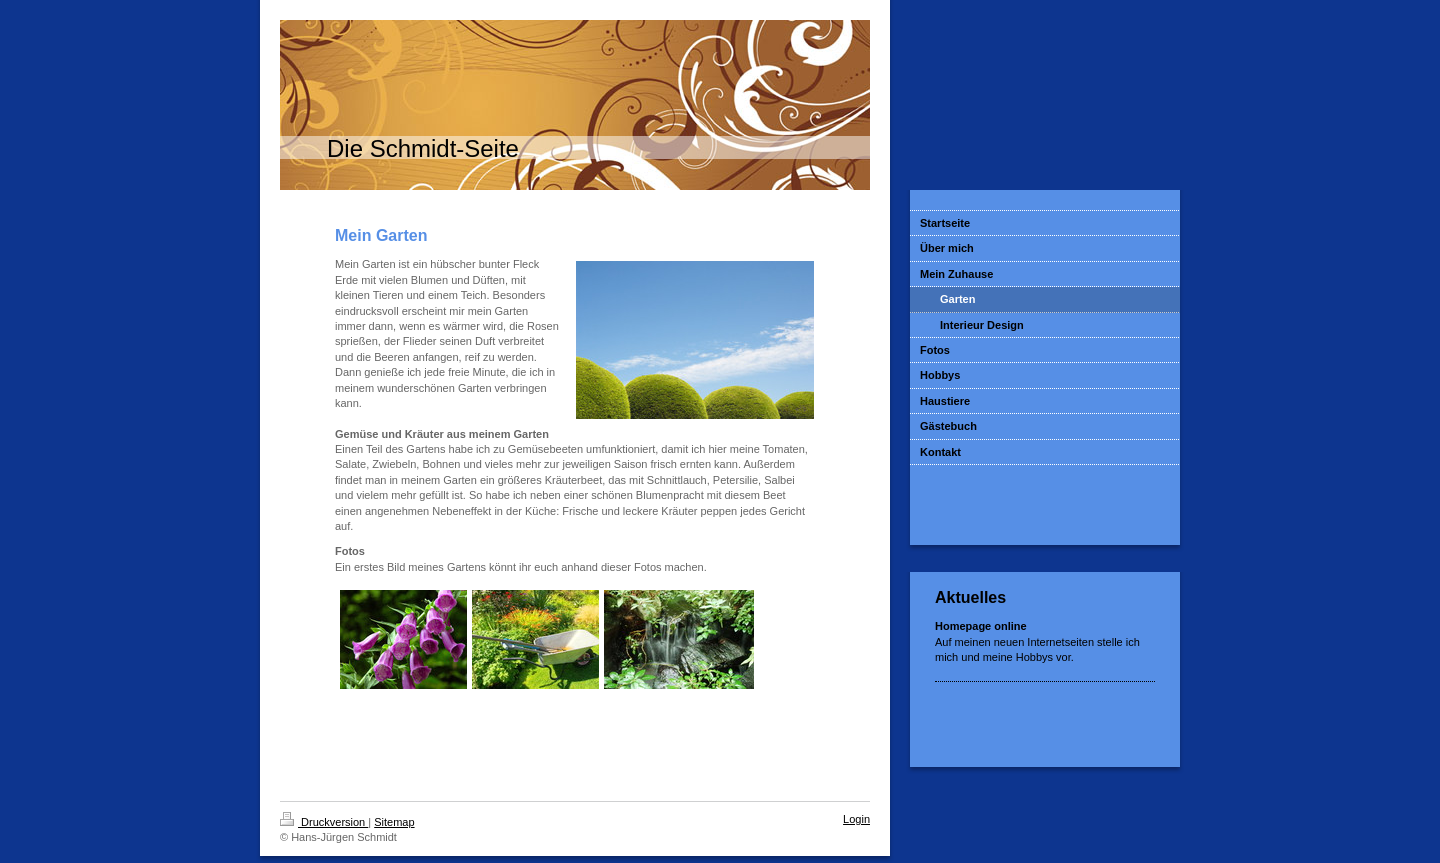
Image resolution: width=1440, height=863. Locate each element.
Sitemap (394, 822)
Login (856, 819)
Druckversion (324, 822)
